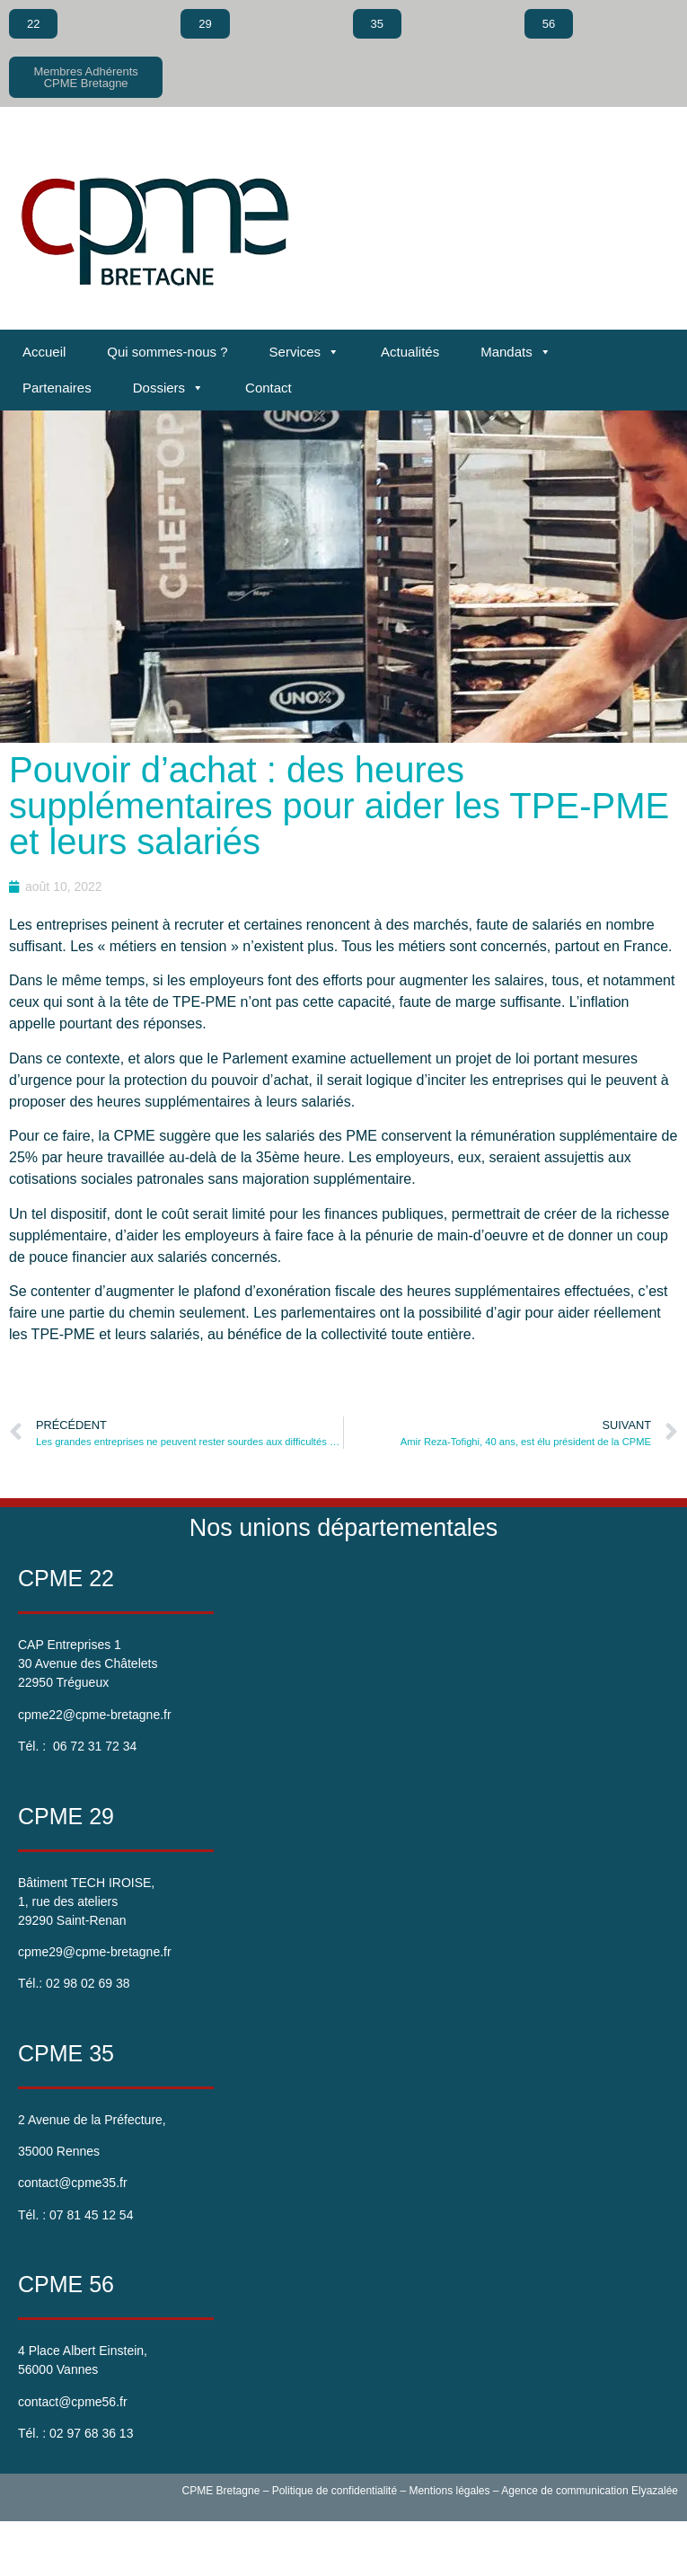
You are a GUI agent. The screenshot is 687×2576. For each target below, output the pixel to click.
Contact (268, 387)
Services (304, 352)
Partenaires (57, 387)
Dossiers (168, 388)
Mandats (515, 352)
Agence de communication (564, 2490)
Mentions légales (449, 2490)
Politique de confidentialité (334, 2490)
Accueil (44, 351)
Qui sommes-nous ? (167, 351)
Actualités (410, 351)
